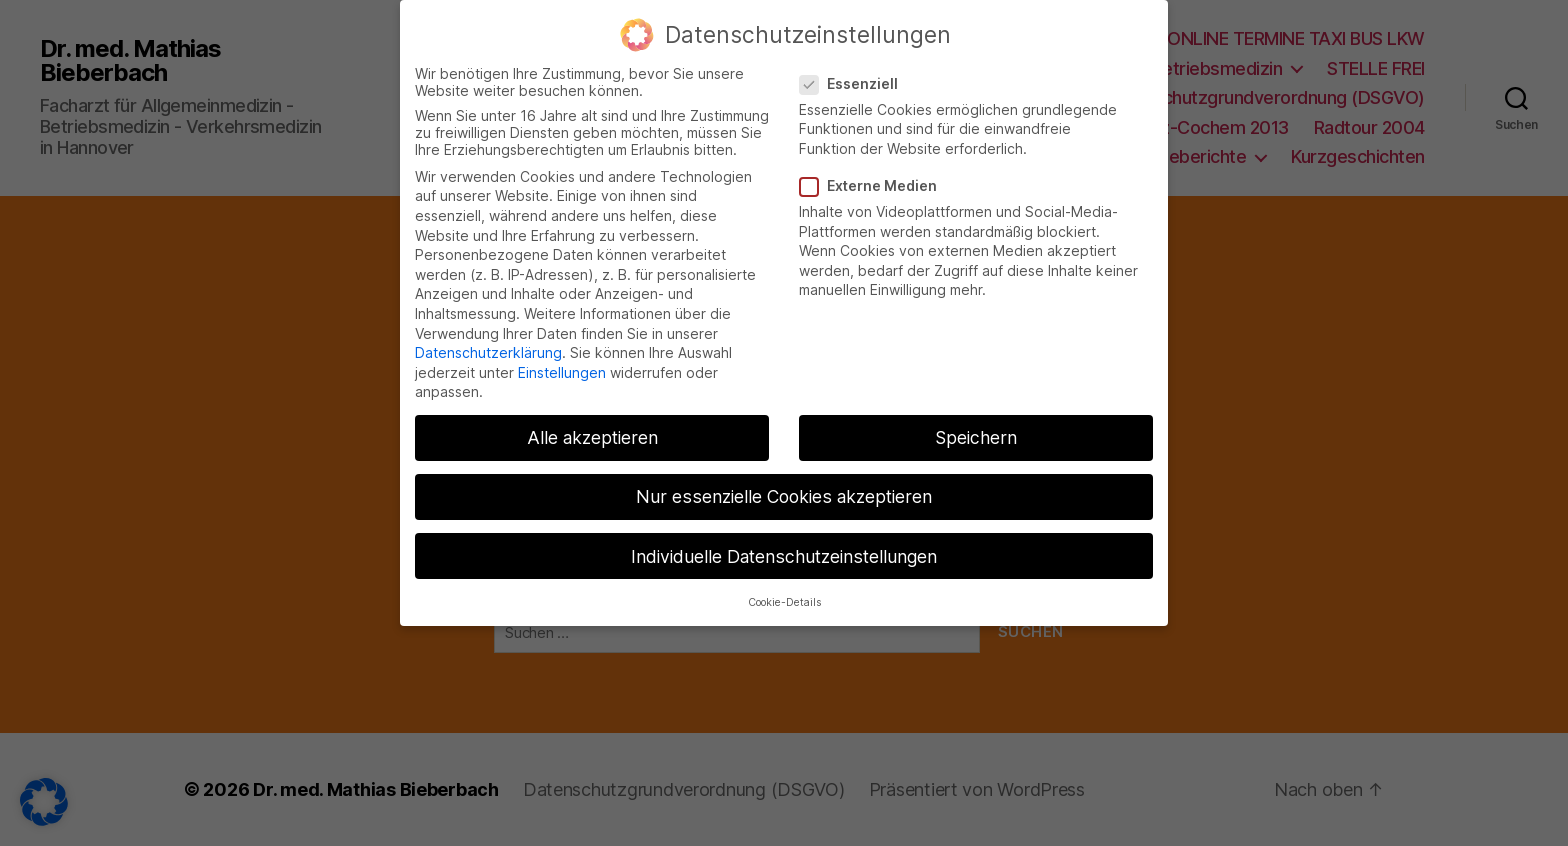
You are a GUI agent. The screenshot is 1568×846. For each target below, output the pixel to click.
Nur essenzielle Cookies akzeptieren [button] (784, 478)
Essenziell (856, 65)
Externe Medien (875, 167)
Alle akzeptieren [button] (592, 419)
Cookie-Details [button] (784, 584)
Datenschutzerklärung (488, 334)
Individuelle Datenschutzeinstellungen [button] (784, 537)
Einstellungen (562, 354)
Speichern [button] (976, 419)
